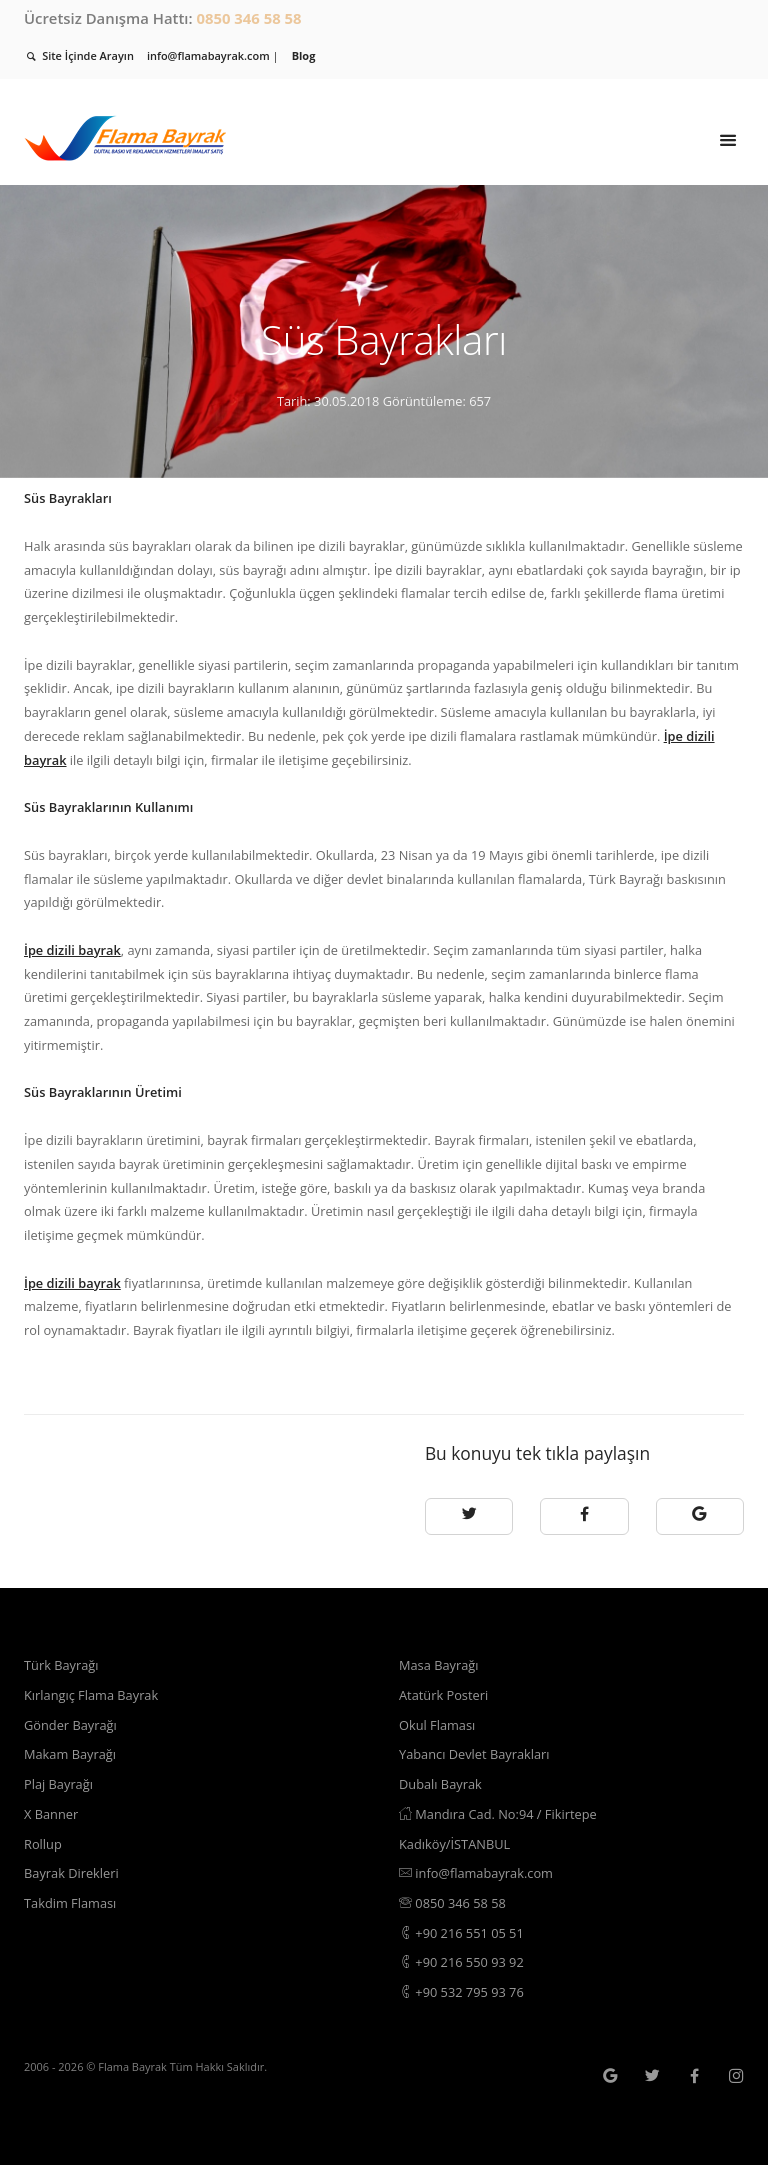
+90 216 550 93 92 (461, 1962)
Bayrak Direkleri (71, 1873)
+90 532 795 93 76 (461, 1992)
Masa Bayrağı (438, 1665)
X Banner (51, 1814)
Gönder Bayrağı (70, 1725)
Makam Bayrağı (70, 1754)
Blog (304, 55)
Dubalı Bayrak (440, 1784)
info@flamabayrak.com (476, 1873)
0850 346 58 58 (248, 18)
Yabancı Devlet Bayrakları (474, 1754)
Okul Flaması (437, 1725)
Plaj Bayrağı (58, 1784)
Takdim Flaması (70, 1903)
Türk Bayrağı (61, 1665)
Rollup (43, 1844)
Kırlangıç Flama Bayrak (91, 1695)
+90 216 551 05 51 (461, 1933)
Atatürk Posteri (443, 1695)
